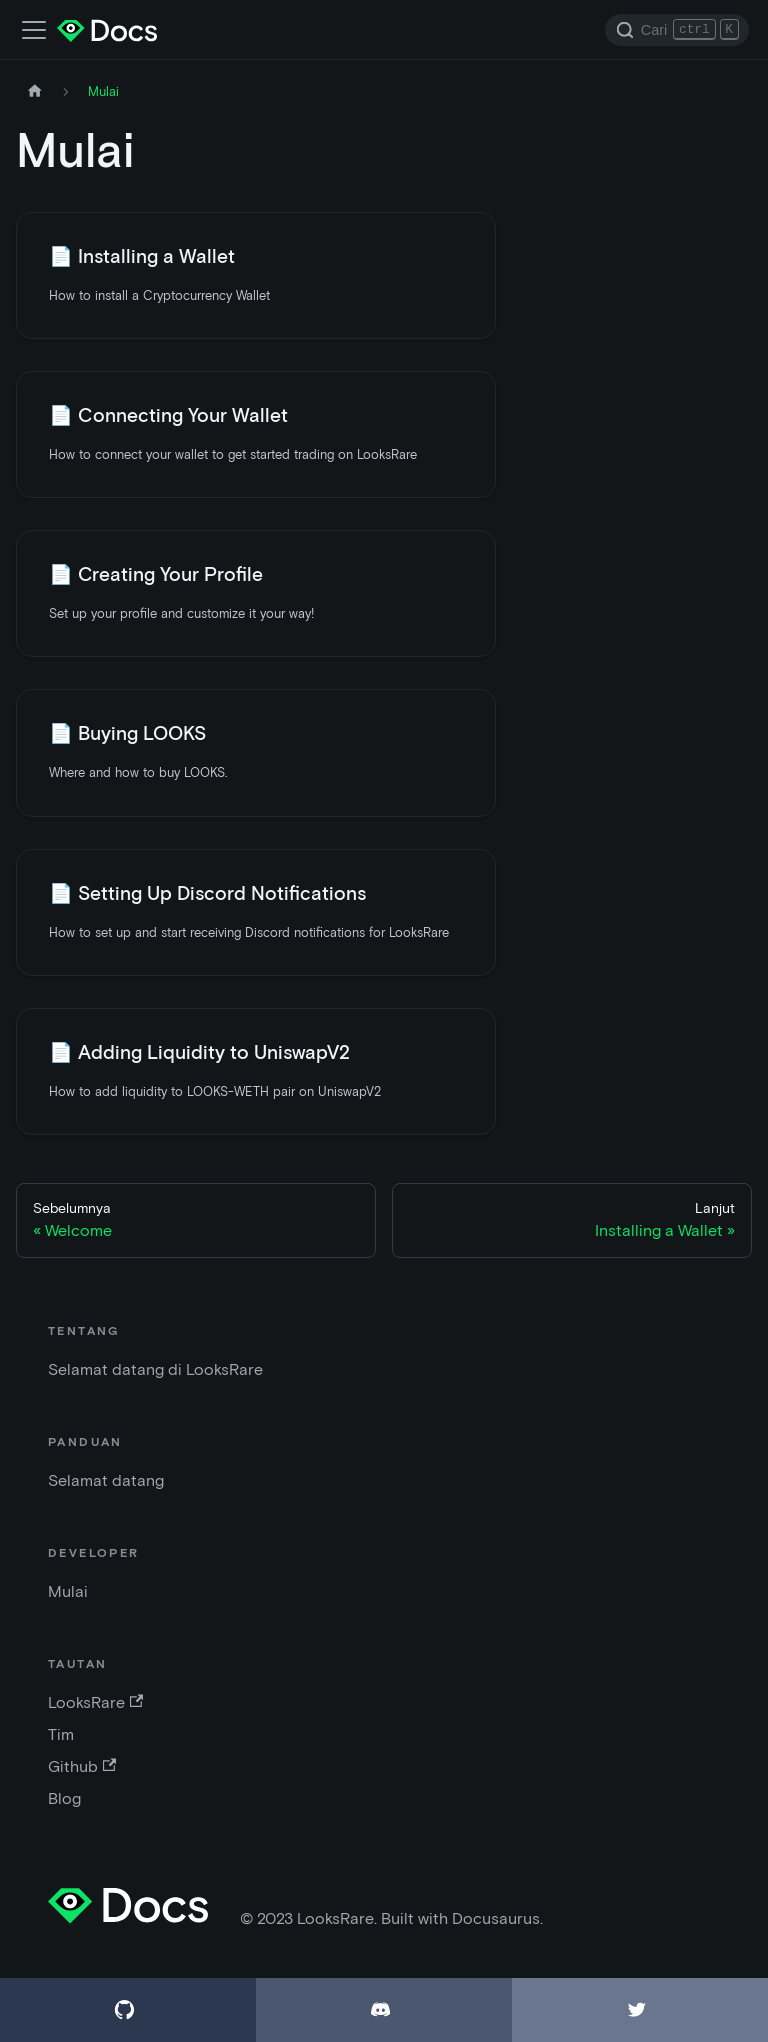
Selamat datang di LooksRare (155, 1369)
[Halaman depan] (35, 91)
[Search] (677, 30)
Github (82, 1766)
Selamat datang (106, 1480)
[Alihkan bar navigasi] (34, 30)
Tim (61, 1734)
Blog (64, 1798)
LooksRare (95, 1702)
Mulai (68, 1591)
